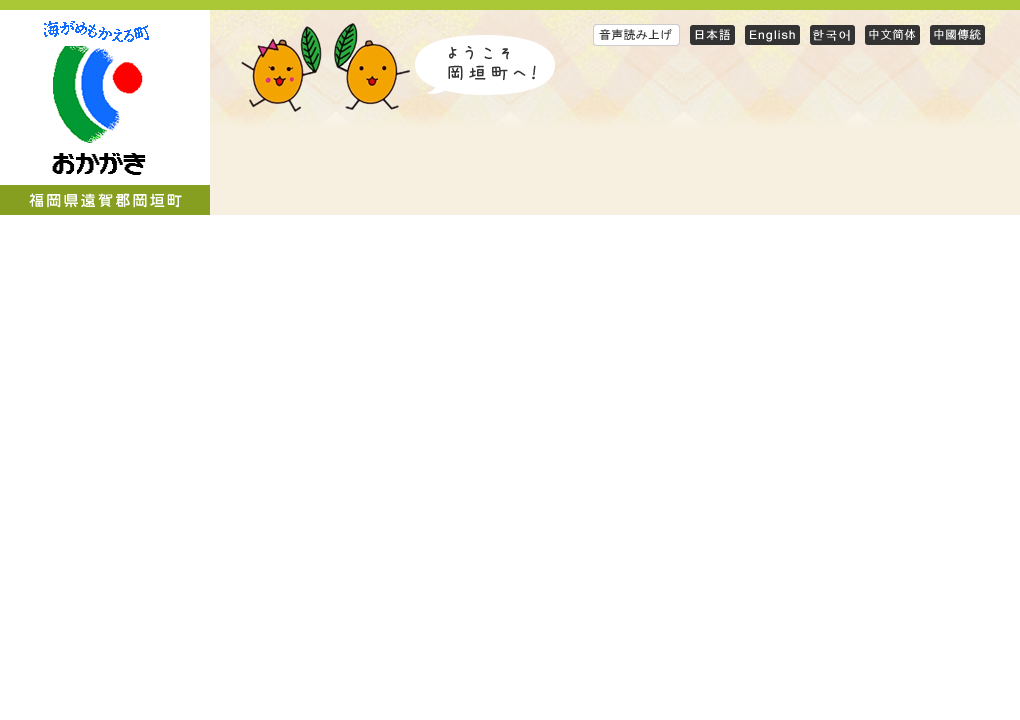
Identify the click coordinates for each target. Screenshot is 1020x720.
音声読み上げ (636, 34)
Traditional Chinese (957, 34)
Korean (832, 34)
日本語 (712, 34)
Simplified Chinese (892, 34)
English (772, 34)
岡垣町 (105, 112)
